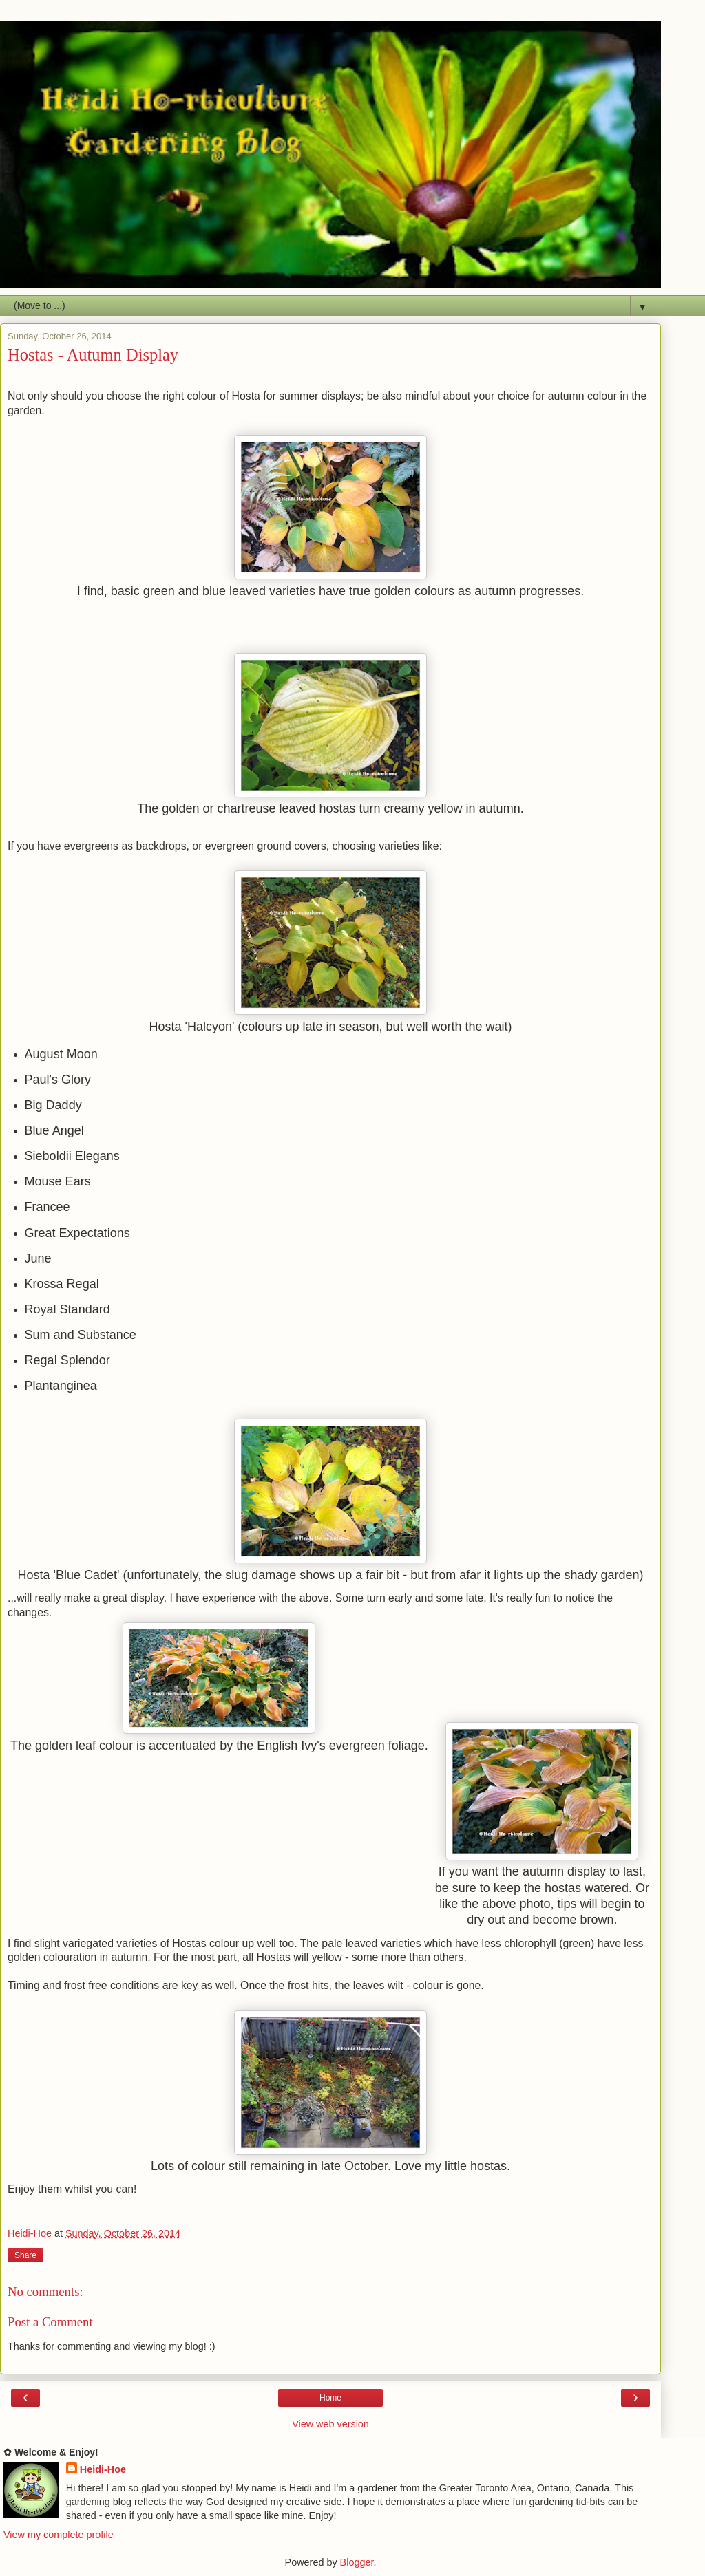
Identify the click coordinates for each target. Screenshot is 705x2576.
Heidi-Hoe (103, 2469)
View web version (330, 2423)
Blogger (357, 2562)
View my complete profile (58, 2534)
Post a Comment (50, 2322)
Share (25, 2255)
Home (330, 2398)
